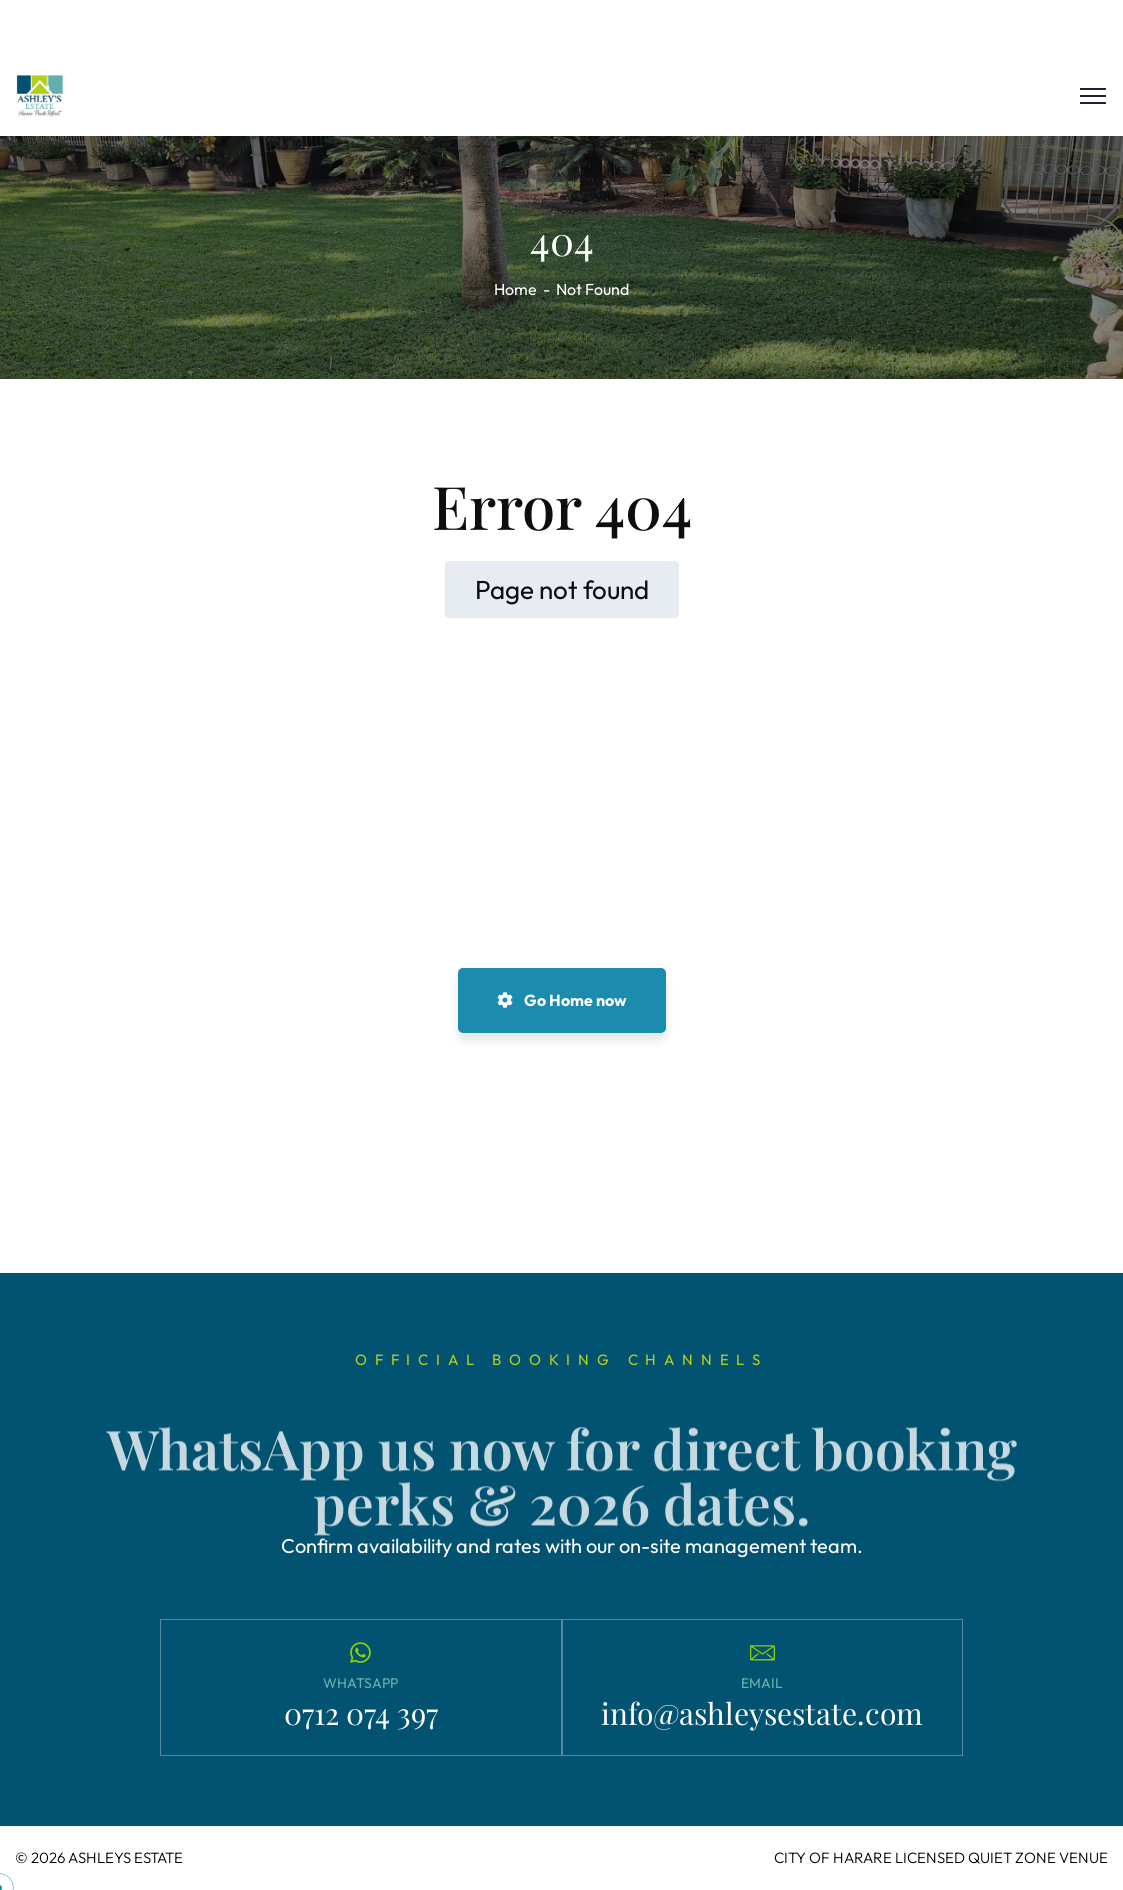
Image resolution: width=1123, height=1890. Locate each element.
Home (515, 289)
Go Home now (562, 1000)
